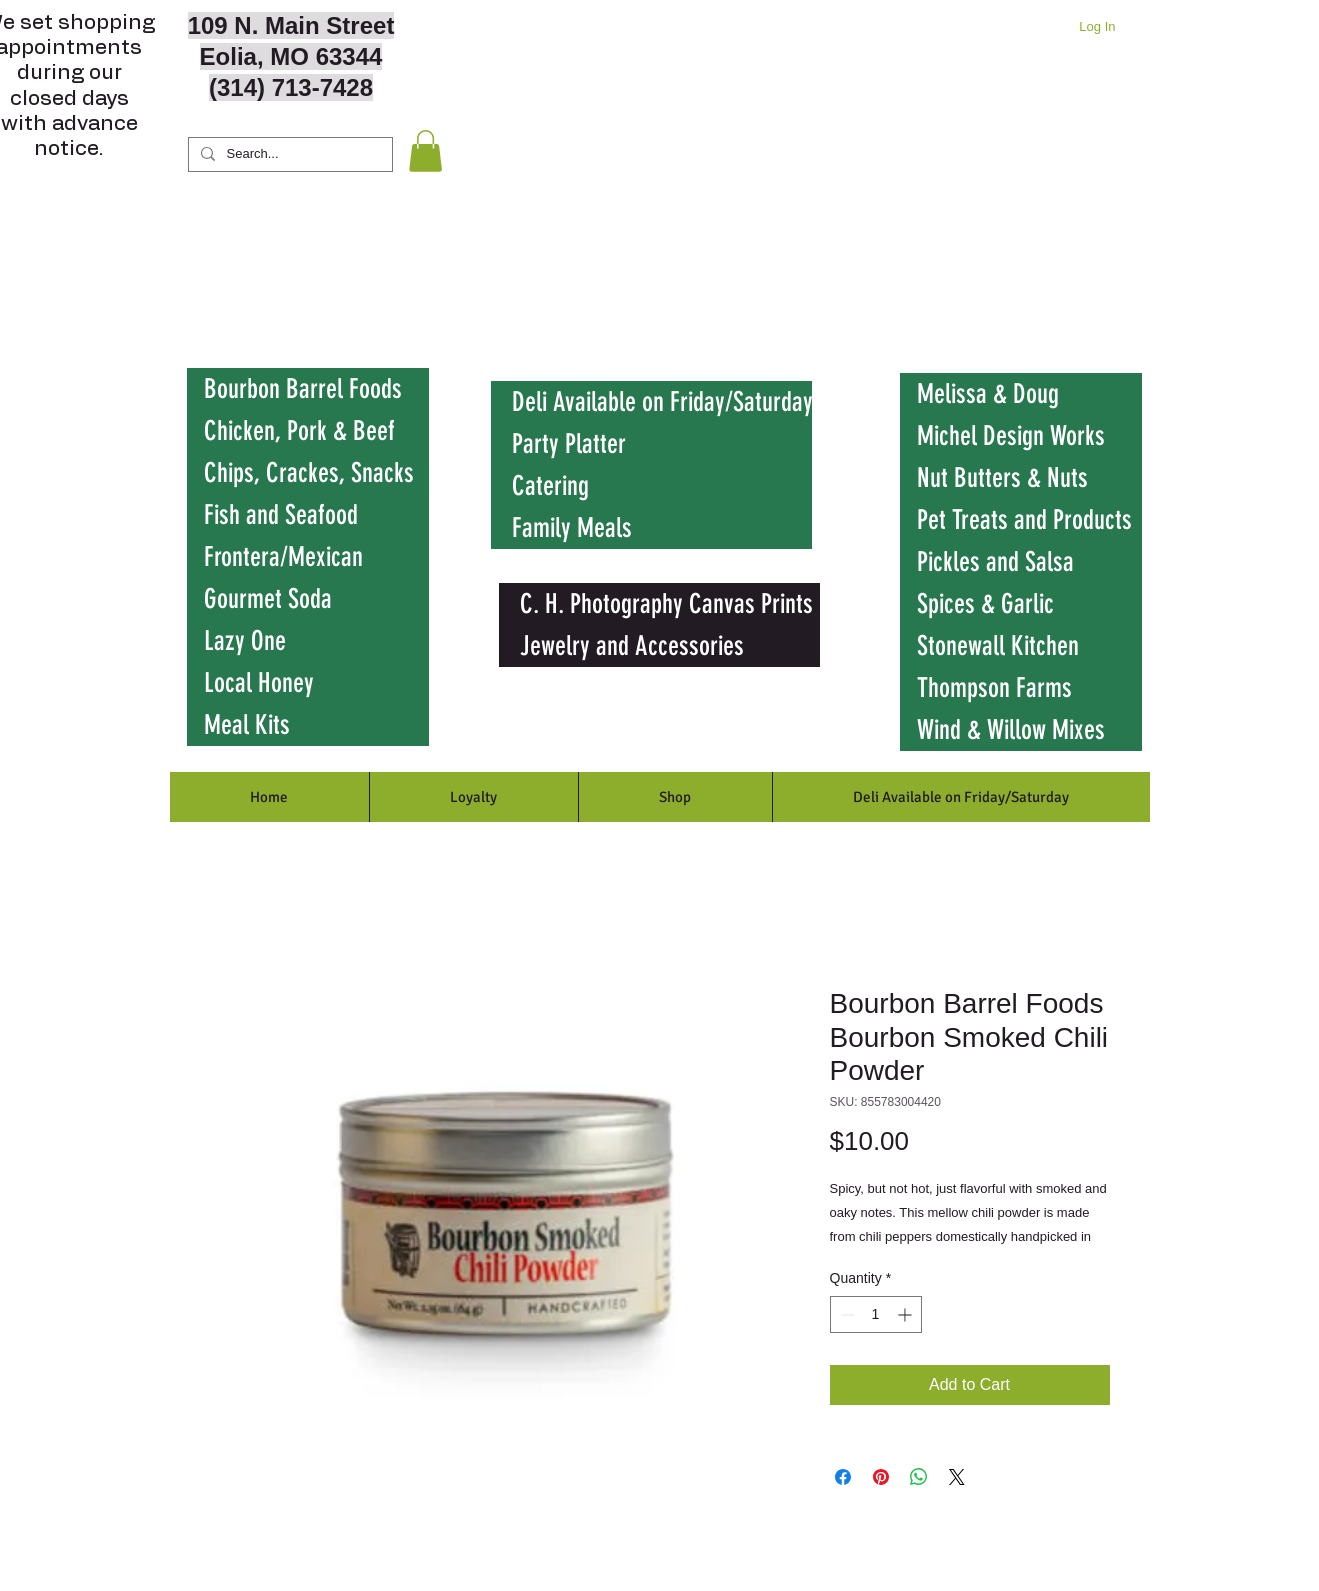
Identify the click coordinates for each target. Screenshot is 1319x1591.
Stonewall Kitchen (998, 646)
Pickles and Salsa (995, 562)
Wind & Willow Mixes (1011, 730)
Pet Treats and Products (1024, 520)
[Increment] (906, 1314)
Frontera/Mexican (283, 557)
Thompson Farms (994, 688)
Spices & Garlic (985, 604)
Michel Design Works (1011, 436)
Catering (550, 486)
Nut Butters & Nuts (1002, 478)
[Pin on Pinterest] (881, 1477)
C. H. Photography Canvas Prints (666, 604)
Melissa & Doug (988, 394)
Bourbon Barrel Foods (303, 389)
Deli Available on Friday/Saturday (662, 402)
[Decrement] (845, 1314)
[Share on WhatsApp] (919, 1477)
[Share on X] (957, 1477)
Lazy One (245, 641)
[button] (425, 151)
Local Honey (259, 683)
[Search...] (288, 154)
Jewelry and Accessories (632, 646)
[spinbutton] (876, 1314)
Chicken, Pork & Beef (299, 431)
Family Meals (572, 528)
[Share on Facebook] (843, 1477)
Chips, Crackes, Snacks (309, 473)
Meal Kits (247, 725)
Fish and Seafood (281, 515)
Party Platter (569, 444)
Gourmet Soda (268, 599)
